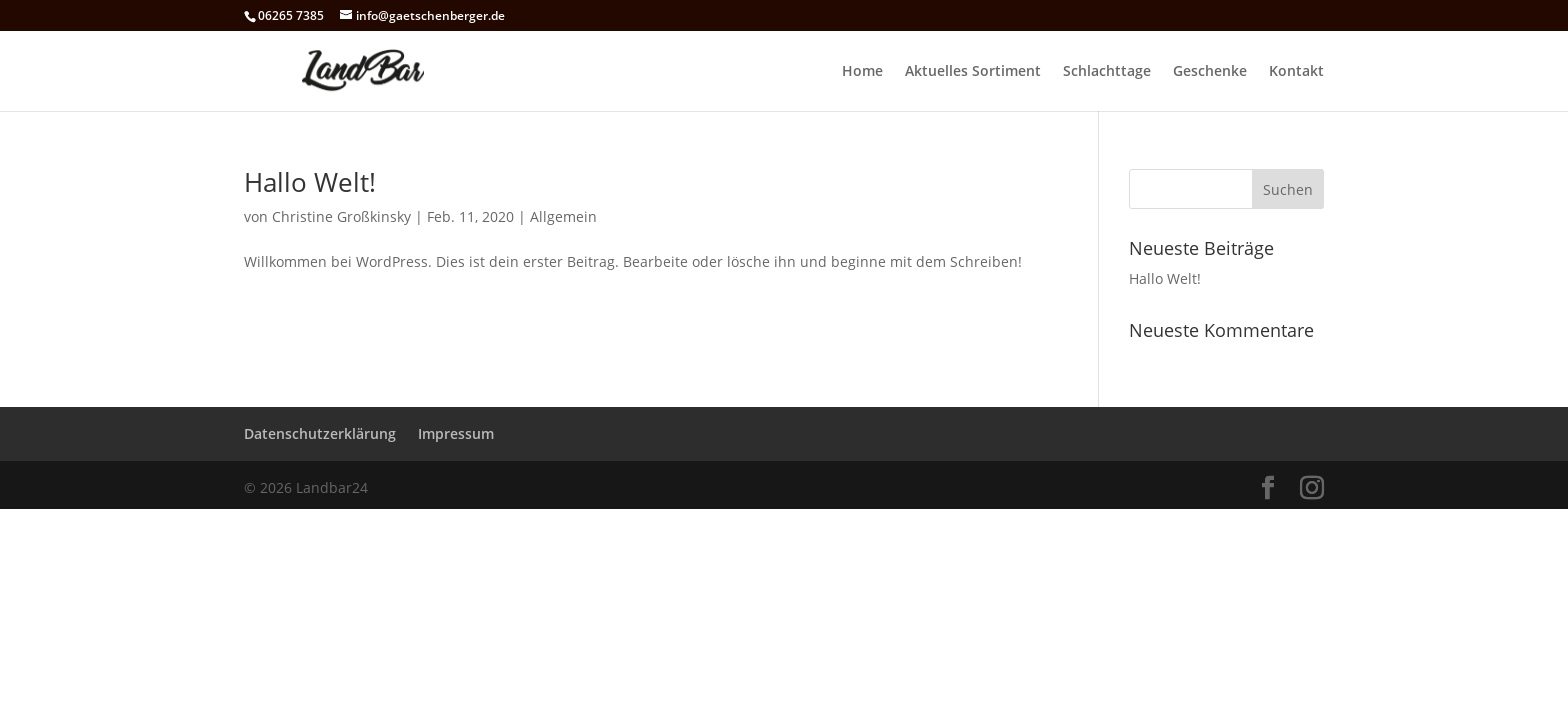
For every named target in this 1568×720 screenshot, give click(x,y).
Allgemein (563, 216)
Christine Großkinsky (341, 216)
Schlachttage (1107, 72)
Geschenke (1210, 72)
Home (862, 72)
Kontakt (1296, 72)
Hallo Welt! (310, 182)
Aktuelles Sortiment (973, 72)
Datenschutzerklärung (320, 433)
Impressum (456, 433)
